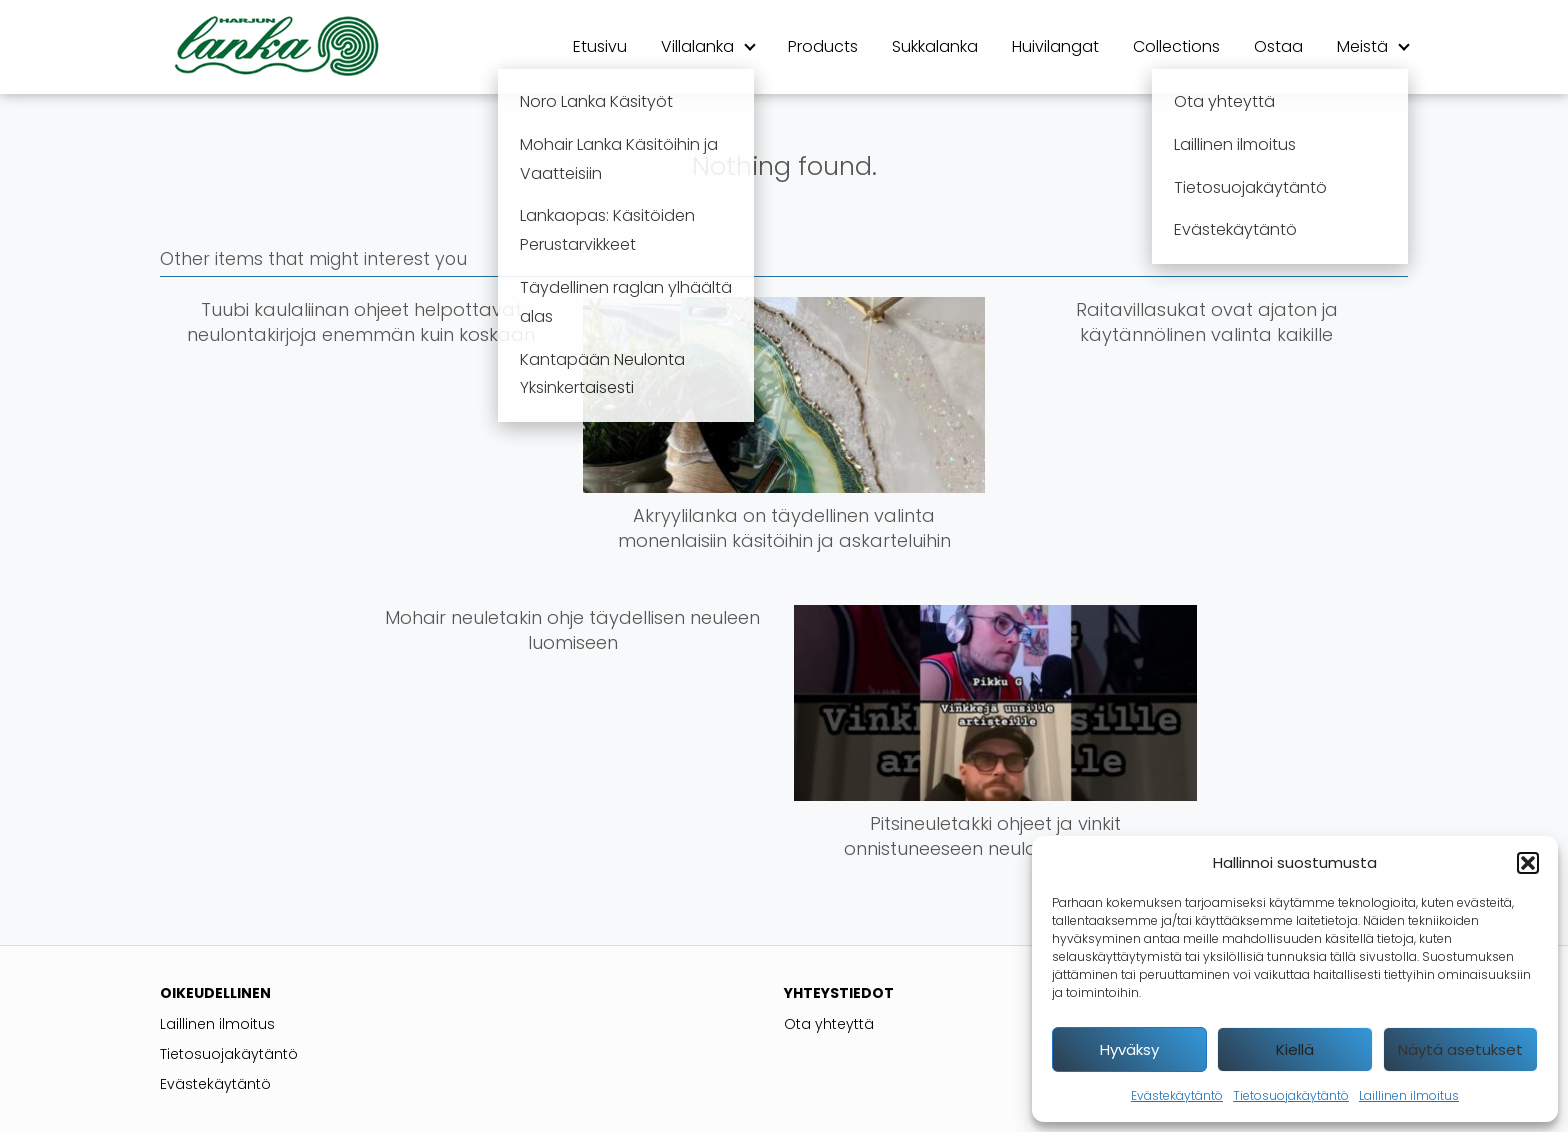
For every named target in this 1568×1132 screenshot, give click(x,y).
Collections (1176, 46)
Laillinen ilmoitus (1409, 1095)
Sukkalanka (935, 46)
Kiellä (1295, 1049)
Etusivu (600, 46)
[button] (1528, 863)
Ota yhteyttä (829, 1024)
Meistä (1362, 46)
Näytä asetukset (1460, 1049)
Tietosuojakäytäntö (1291, 1095)
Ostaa (1278, 46)
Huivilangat (1055, 46)
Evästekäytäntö (1177, 1095)
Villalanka (697, 46)
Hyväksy (1129, 1049)
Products (823, 46)
